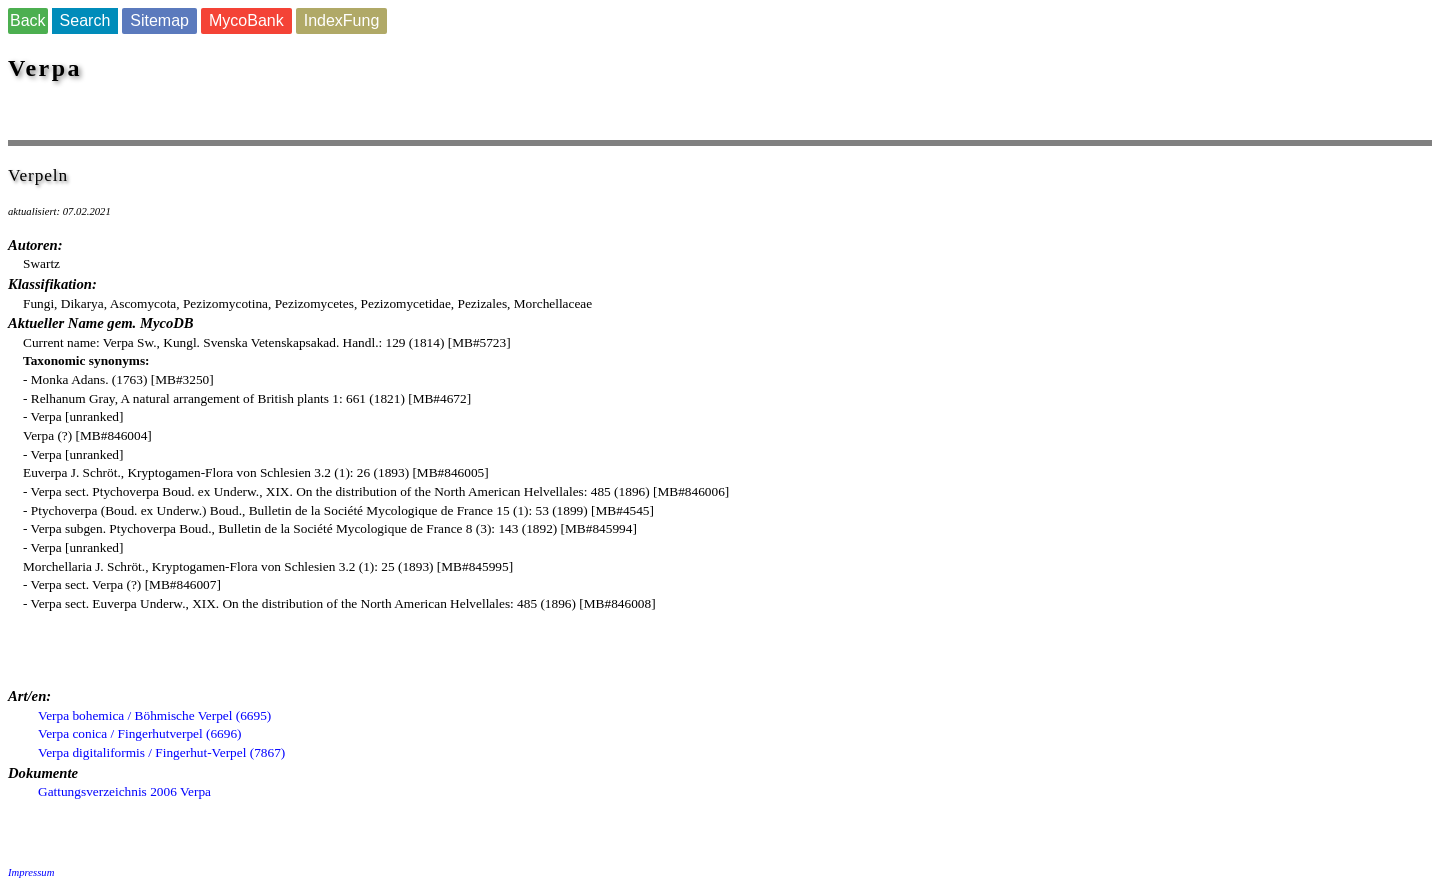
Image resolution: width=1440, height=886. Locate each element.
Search (85, 20)
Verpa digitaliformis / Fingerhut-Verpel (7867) (161, 752)
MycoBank (246, 20)
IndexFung (342, 20)
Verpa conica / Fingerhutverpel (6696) (140, 733)
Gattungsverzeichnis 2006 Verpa (124, 791)
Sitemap (159, 20)
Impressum (31, 872)
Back (28, 20)
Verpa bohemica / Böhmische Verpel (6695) (154, 715)
